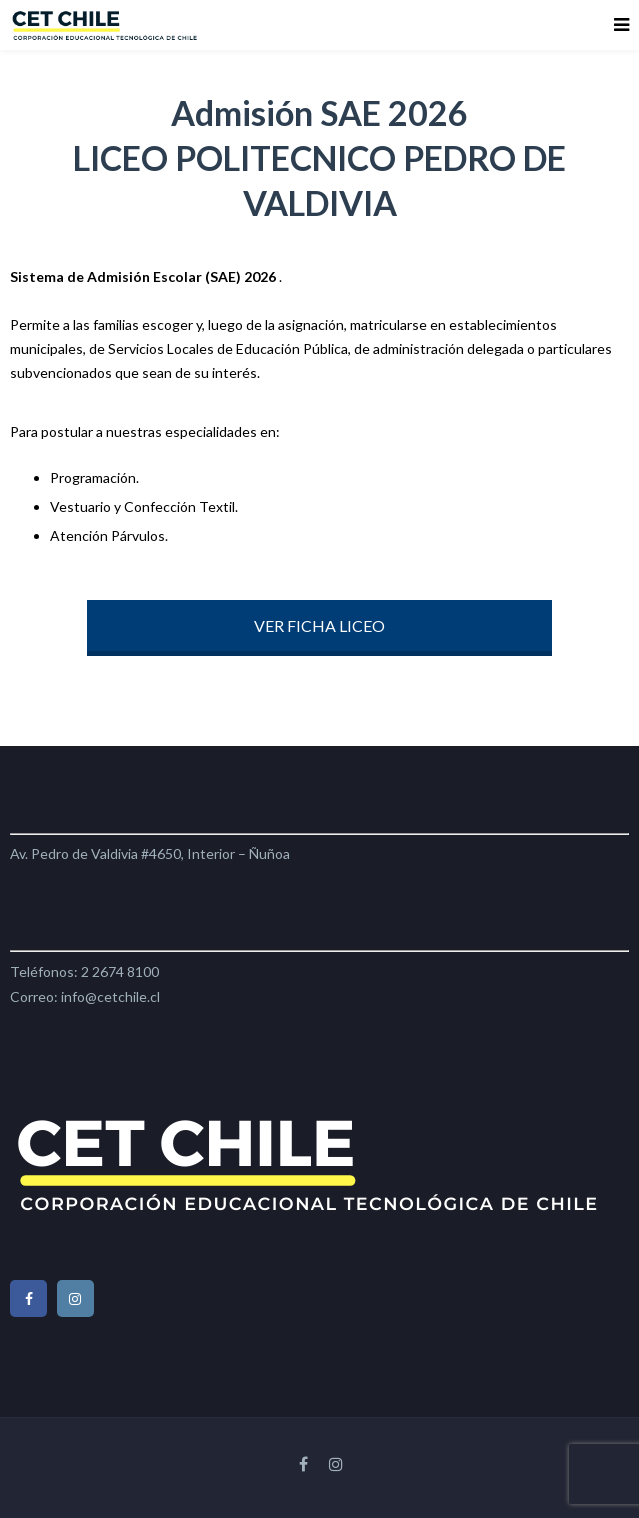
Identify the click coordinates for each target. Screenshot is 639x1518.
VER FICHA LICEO (319, 625)
